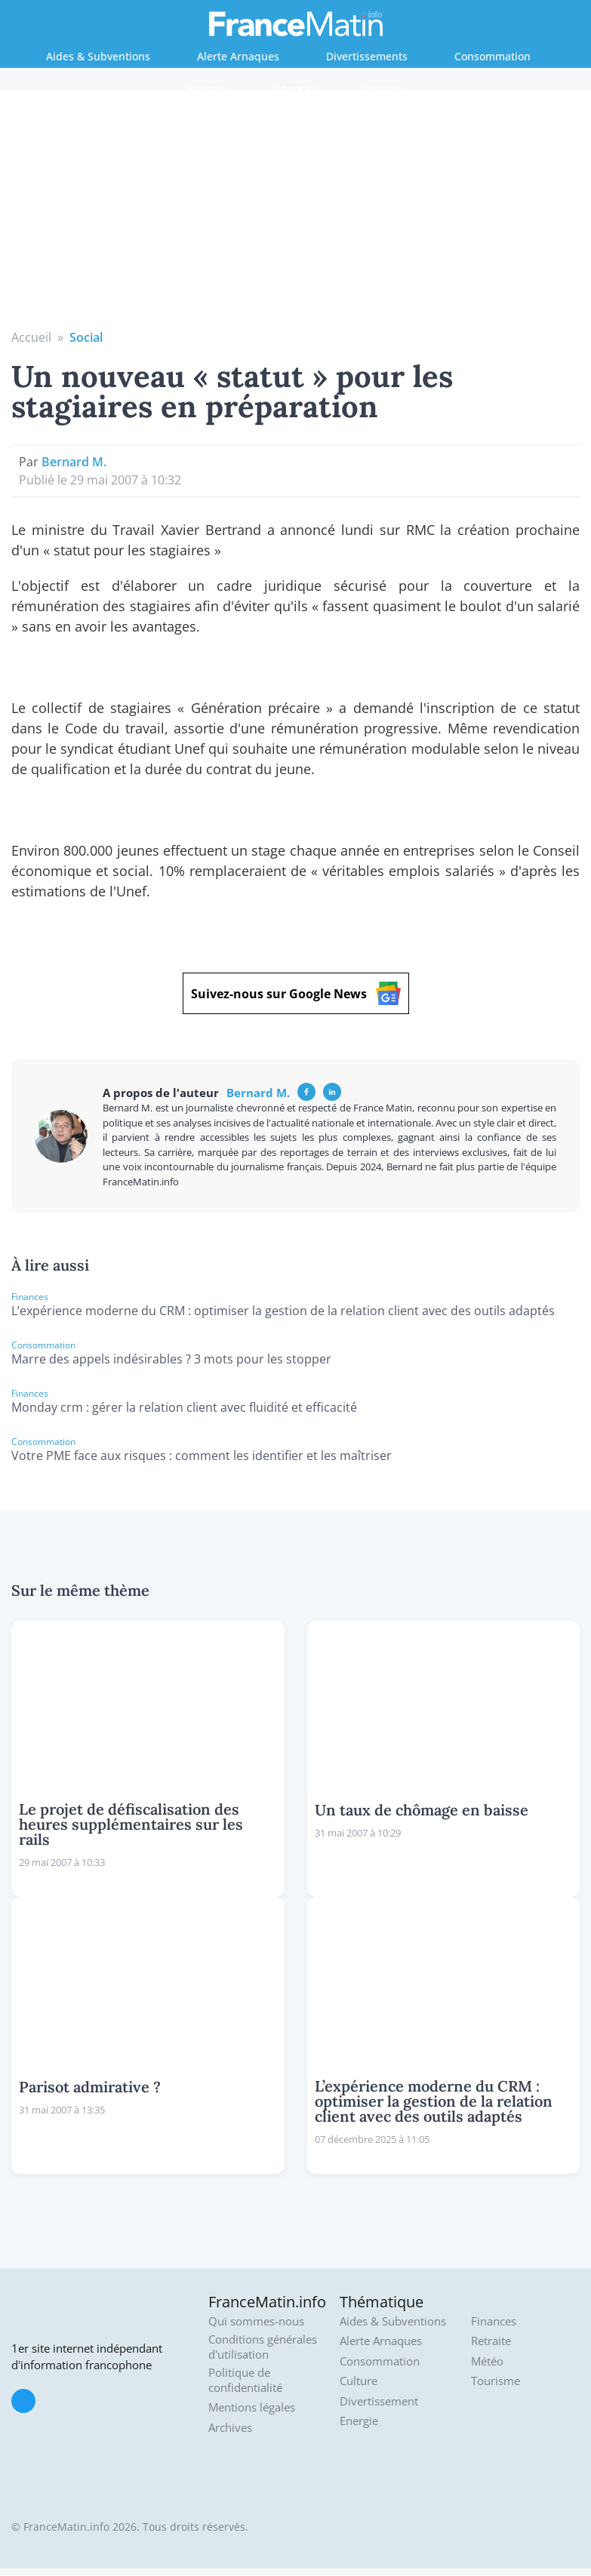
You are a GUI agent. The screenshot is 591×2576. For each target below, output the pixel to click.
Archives (230, 2428)
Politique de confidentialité (245, 2380)
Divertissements (367, 56)
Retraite (384, 88)
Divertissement (379, 2401)
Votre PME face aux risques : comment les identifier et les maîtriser (201, 1455)
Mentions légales (251, 2407)
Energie (206, 88)
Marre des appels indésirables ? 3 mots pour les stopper (171, 1359)
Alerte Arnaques (238, 56)
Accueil (31, 337)
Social (86, 337)
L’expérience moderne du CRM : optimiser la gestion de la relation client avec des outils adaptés (283, 1310)
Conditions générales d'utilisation (262, 2347)
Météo (487, 2361)
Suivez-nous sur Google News (296, 993)
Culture (358, 2381)
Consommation (492, 56)
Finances (294, 88)
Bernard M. (74, 461)
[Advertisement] (295, 215)
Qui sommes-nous (256, 2321)
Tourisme (495, 2381)
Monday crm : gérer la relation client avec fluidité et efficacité (184, 1407)
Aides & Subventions (98, 56)
